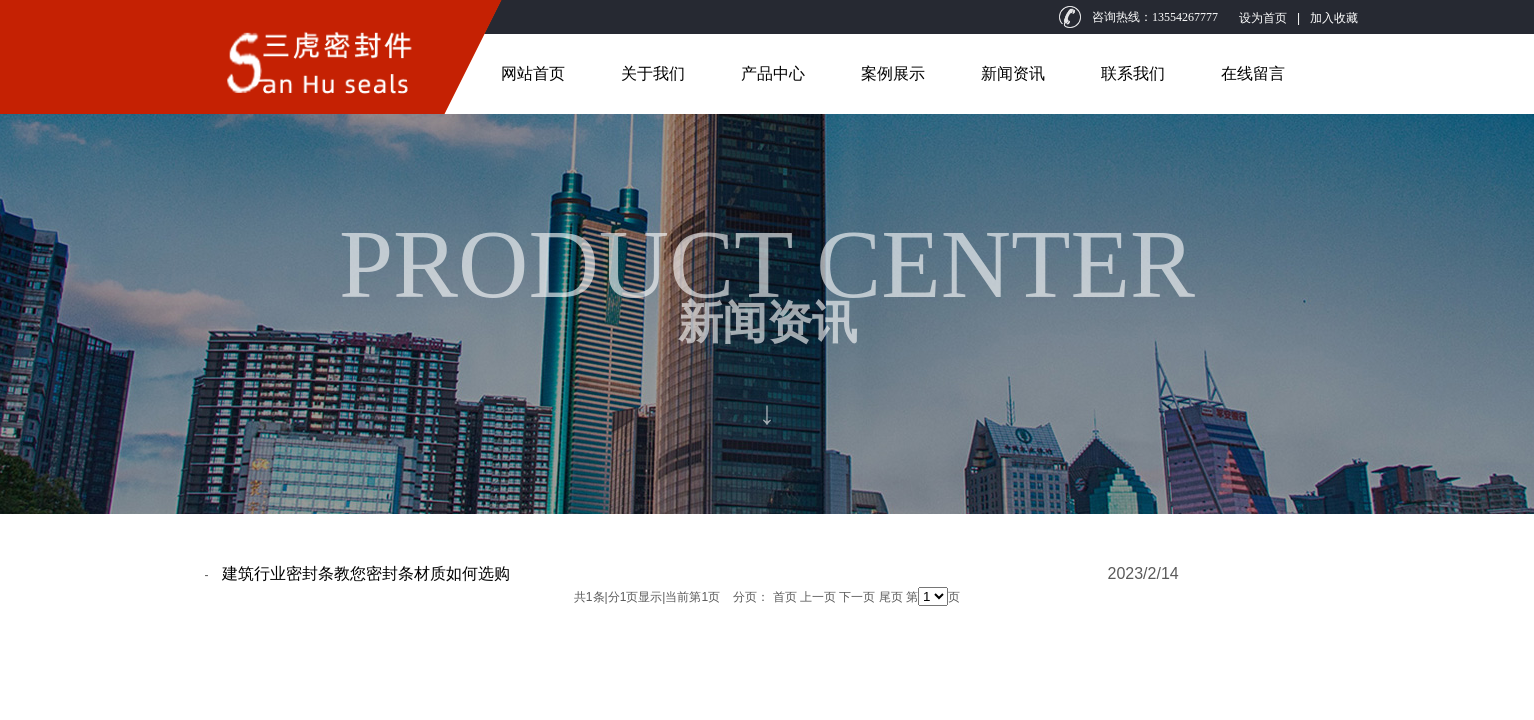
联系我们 (1133, 73)
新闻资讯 (1013, 73)
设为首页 (1263, 18)
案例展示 (893, 73)
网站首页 (533, 73)
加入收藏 (1334, 18)
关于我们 (653, 73)
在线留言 (1253, 73)
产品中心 (773, 73)
